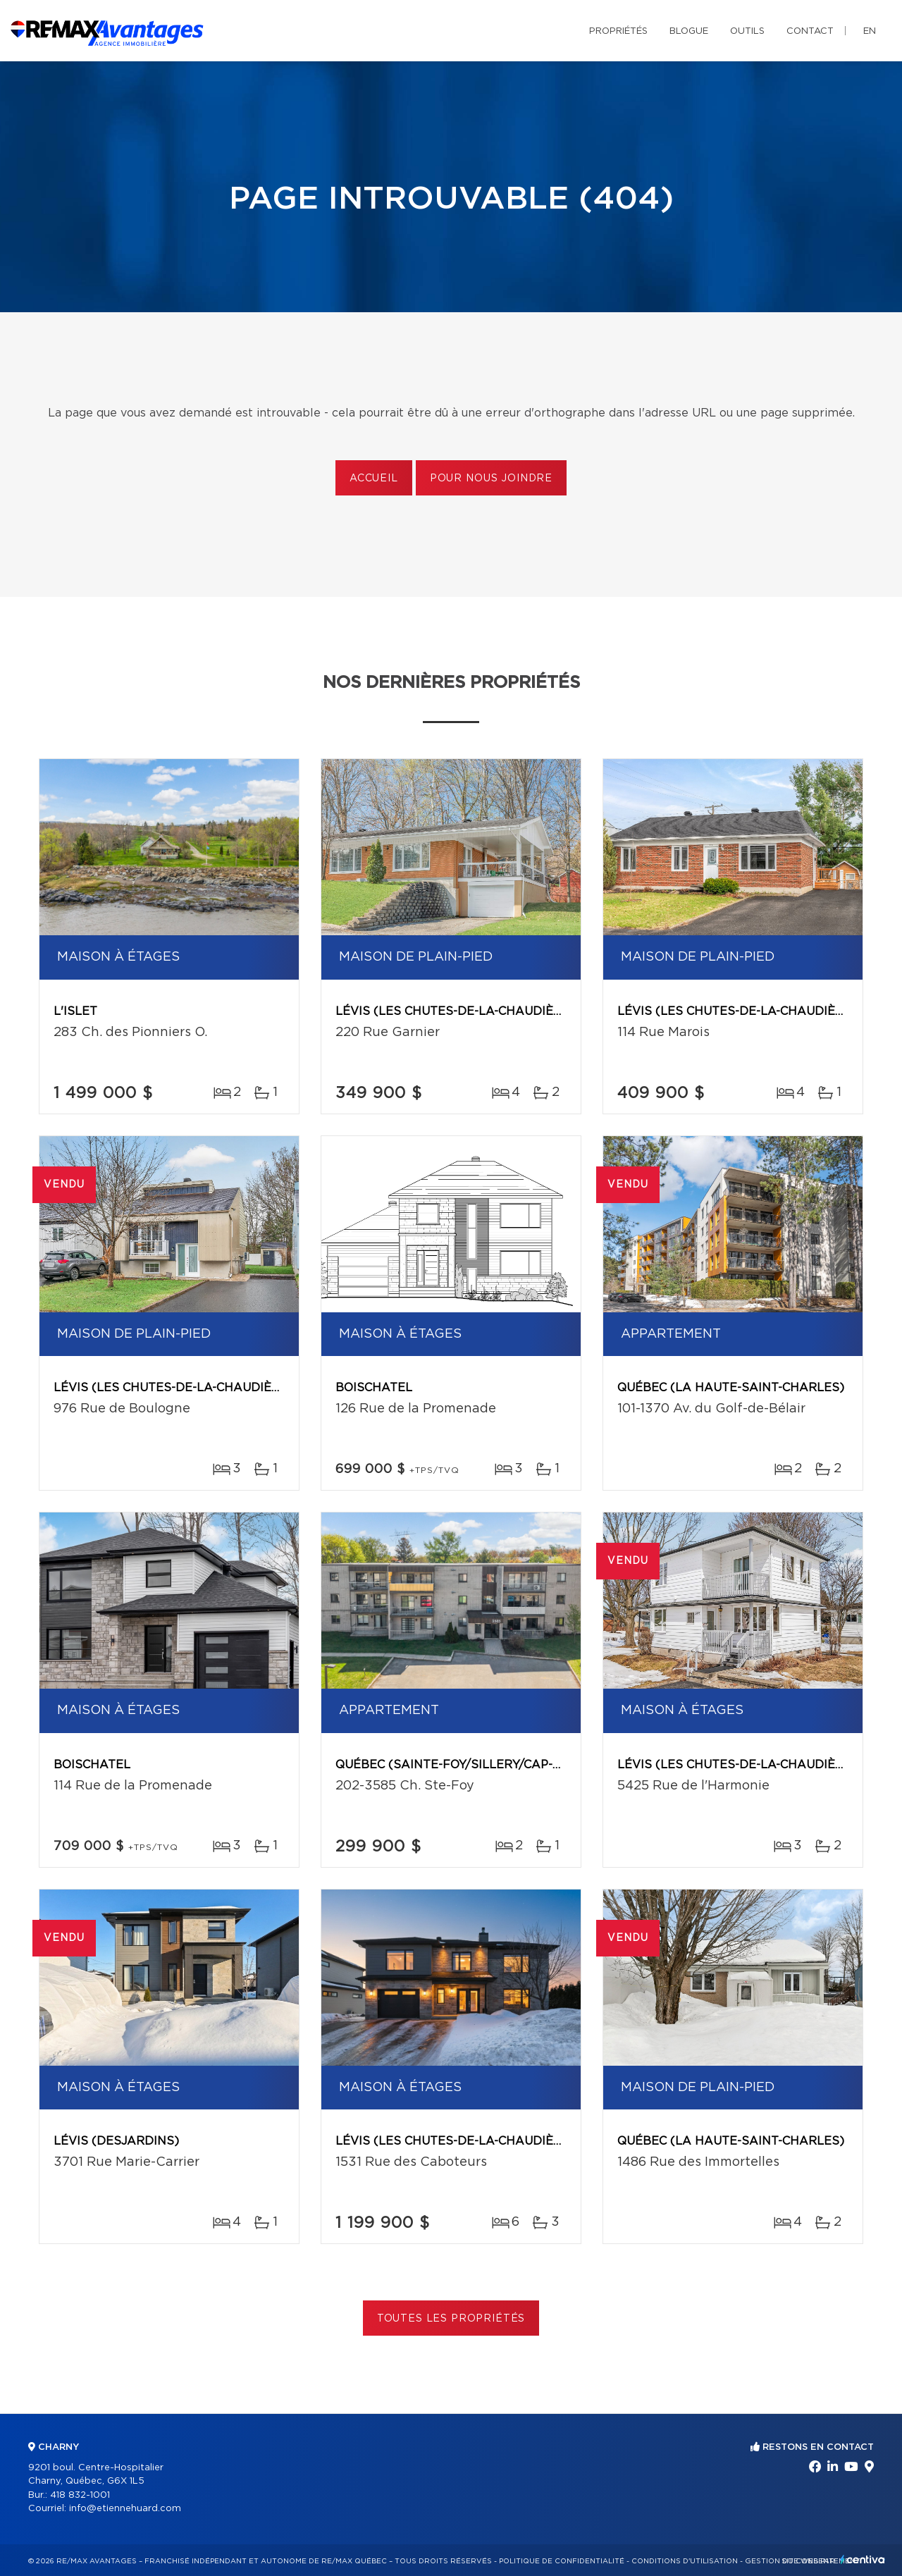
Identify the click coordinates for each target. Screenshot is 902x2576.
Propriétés (618, 31)
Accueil (374, 478)
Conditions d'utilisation (684, 2561)
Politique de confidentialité (561, 2561)
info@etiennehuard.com (125, 2508)
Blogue (688, 31)
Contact (810, 31)
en (869, 31)
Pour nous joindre (491, 478)
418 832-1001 (80, 2495)
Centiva (862, 2559)
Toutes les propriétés (451, 2319)
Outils (747, 31)
